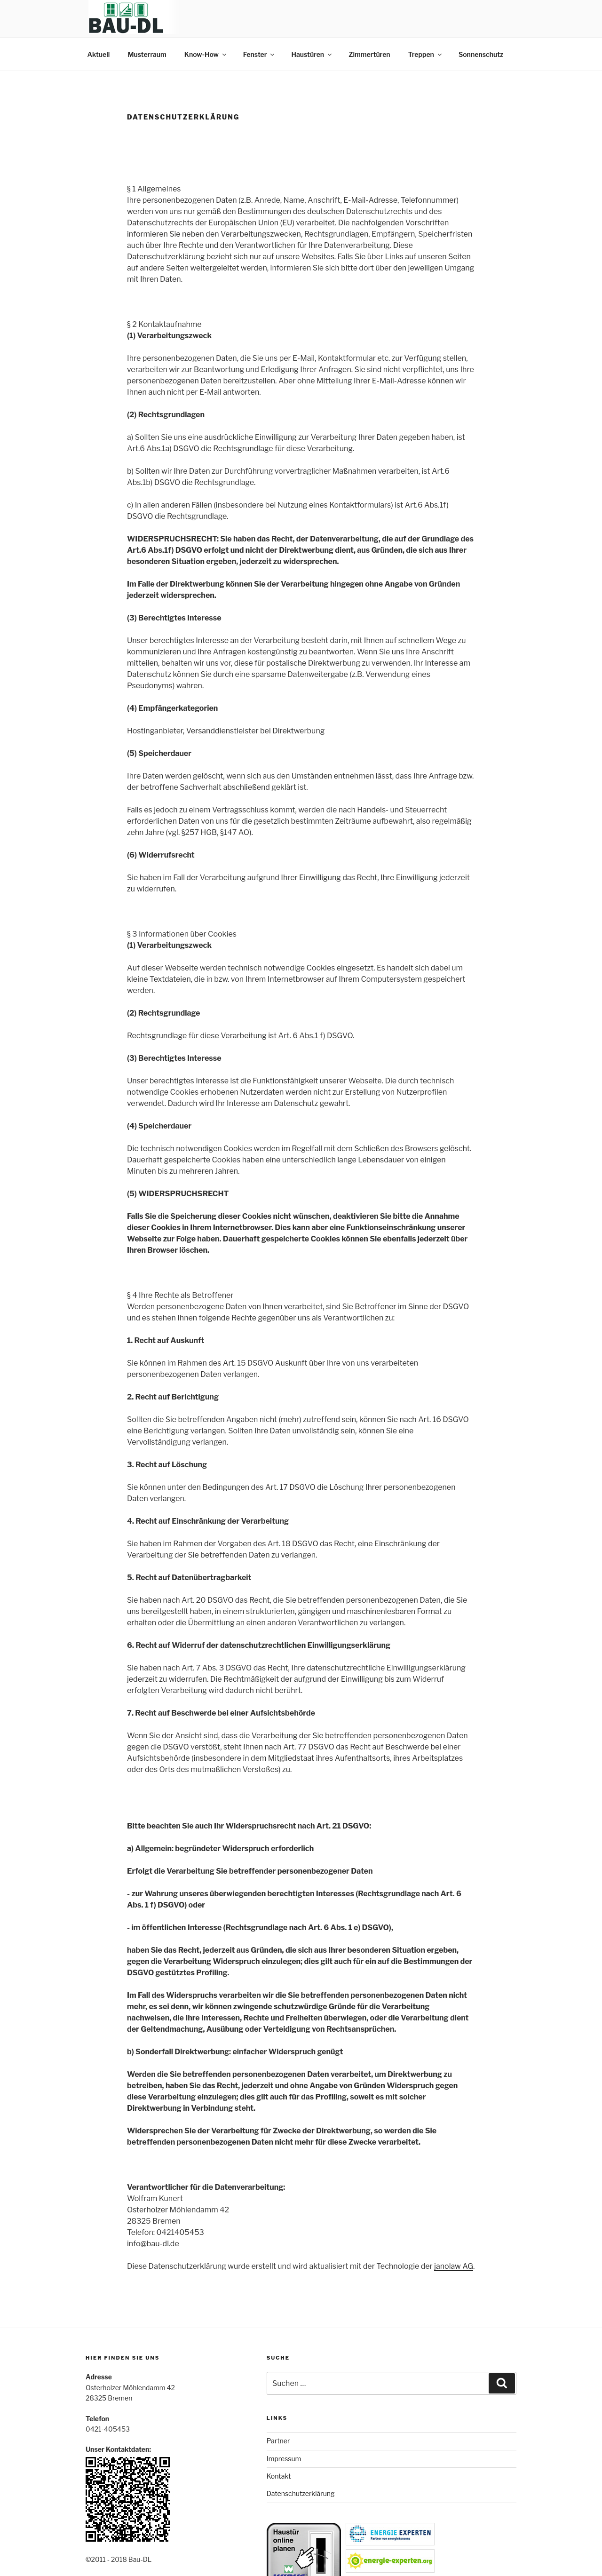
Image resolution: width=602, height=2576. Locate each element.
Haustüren (312, 54)
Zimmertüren (369, 54)
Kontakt (279, 2476)
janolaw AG (453, 2266)
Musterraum (146, 54)
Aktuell (98, 54)
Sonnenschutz (481, 54)
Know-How (206, 54)
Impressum (284, 2459)
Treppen (425, 54)
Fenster (259, 54)
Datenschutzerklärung (301, 2493)
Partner (278, 2441)
